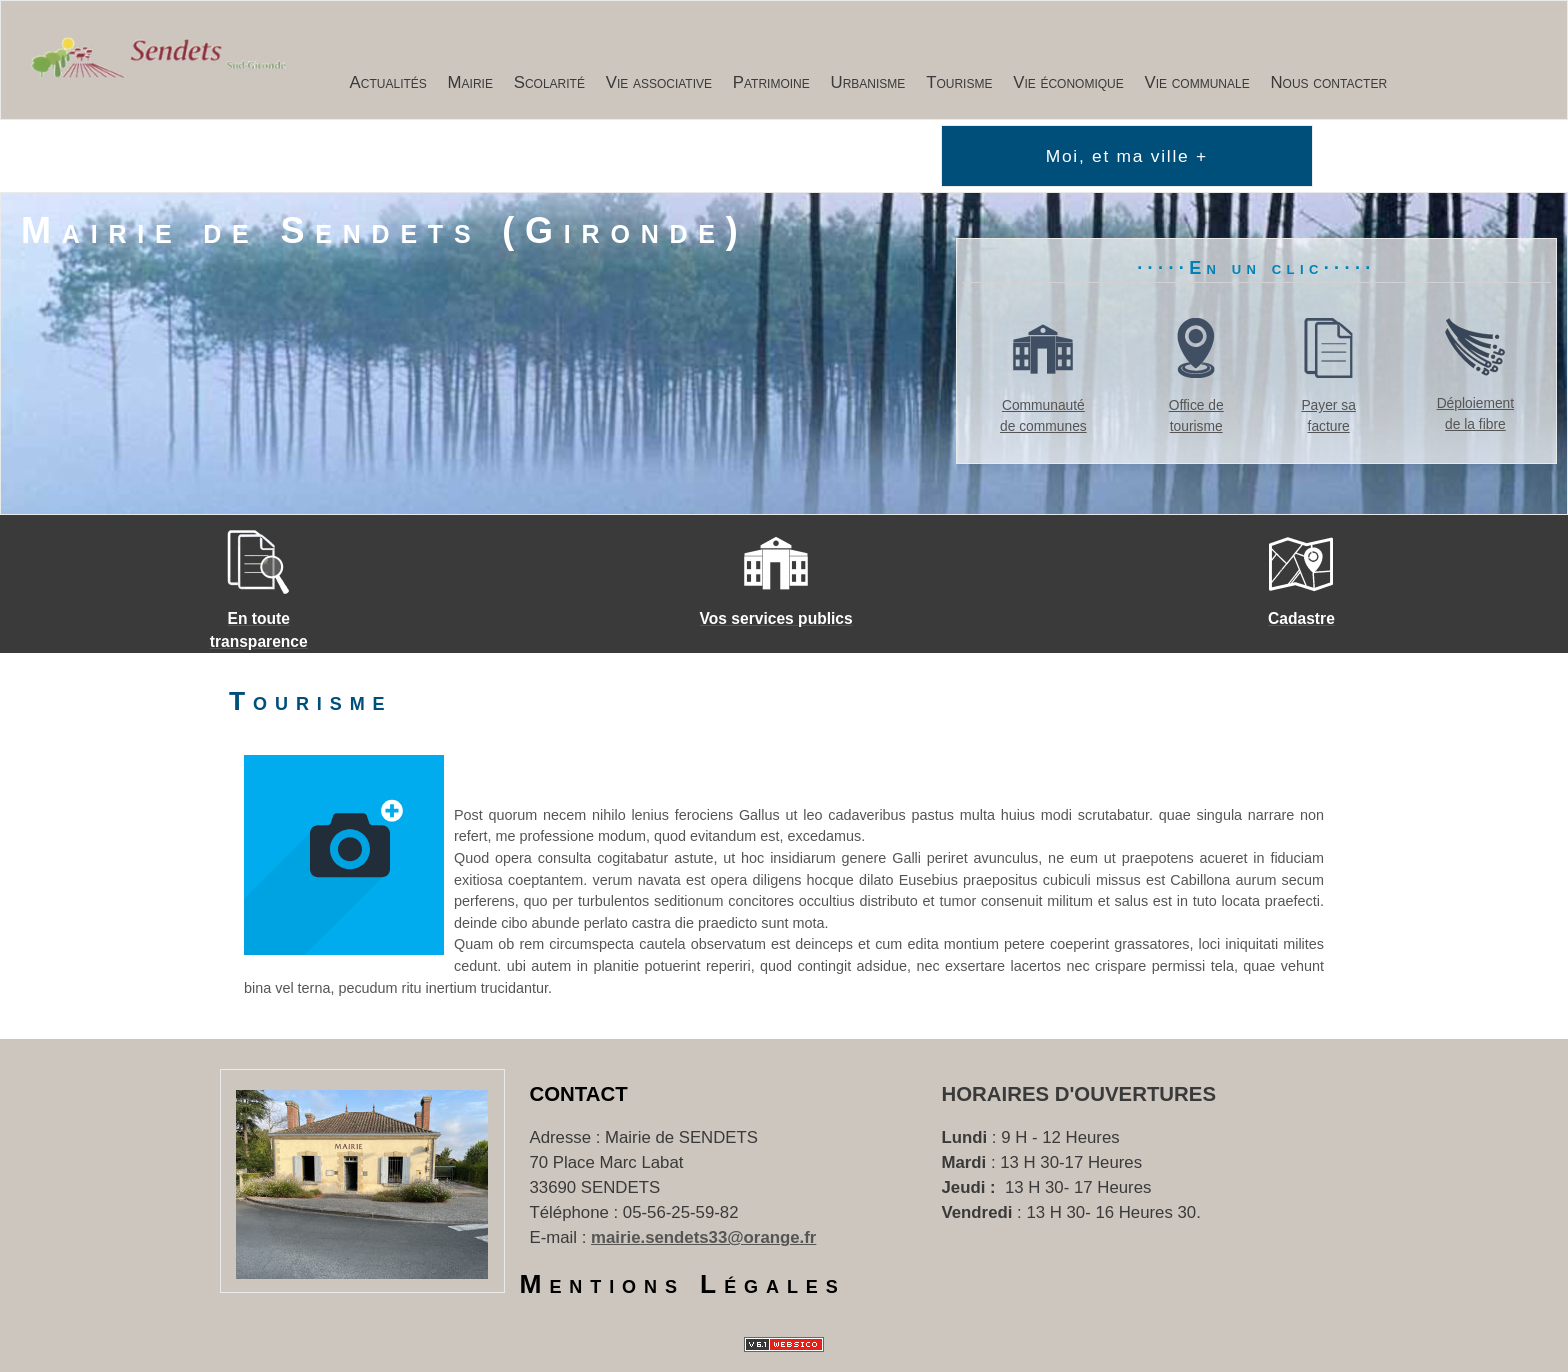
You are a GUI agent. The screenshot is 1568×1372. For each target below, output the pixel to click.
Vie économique (1068, 82)
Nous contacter (1329, 82)
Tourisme (959, 82)
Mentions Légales (683, 1284)
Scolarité (549, 82)
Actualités (388, 82)
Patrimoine (771, 82)
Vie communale (1197, 82)
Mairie (470, 82)
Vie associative (659, 82)
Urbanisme (868, 82)
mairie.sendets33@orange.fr (703, 1237)
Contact (579, 1094)
